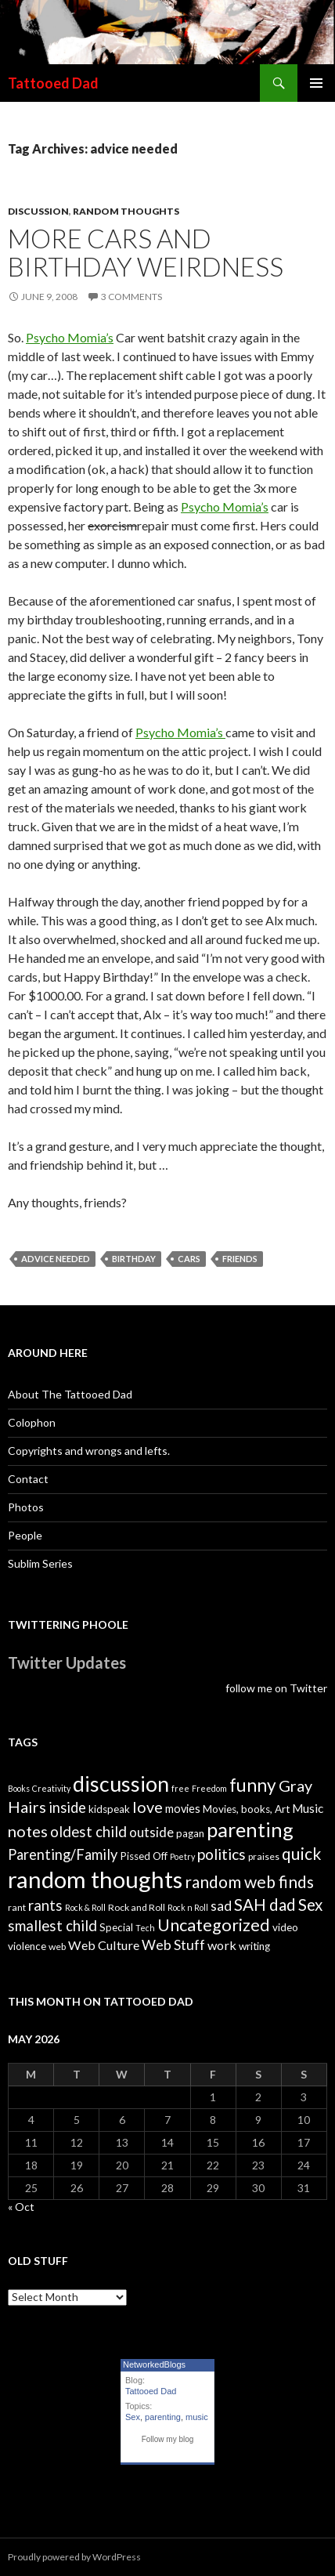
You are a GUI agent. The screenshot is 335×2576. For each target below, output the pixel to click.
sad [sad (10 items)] (221, 1906)
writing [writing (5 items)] (254, 1946)
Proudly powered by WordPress (74, 2557)
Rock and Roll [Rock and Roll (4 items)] (136, 1907)
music (197, 2417)
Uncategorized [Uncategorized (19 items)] (213, 1925)
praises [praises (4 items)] (263, 1856)
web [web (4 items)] (57, 1946)
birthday (134, 1259)
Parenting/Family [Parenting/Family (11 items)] (62, 1854)
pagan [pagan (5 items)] (190, 1833)
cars (189, 1259)
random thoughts (126, 211)
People (25, 1535)
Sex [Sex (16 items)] (310, 1904)
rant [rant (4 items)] (17, 1907)
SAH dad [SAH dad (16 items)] (265, 1904)
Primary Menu (316, 83)
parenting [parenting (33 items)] (250, 1829)
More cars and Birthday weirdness (145, 252)
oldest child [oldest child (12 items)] (88, 1831)
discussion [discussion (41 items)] (121, 1783)
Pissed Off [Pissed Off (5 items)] (144, 1856)
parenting (163, 2417)
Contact (28, 1478)
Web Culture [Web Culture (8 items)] (103, 1944)
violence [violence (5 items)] (27, 1946)
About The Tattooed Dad (70, 1394)
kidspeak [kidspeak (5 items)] (109, 1809)
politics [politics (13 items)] (221, 1854)
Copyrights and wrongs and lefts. (89, 1450)
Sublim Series (40, 1563)
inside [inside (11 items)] (67, 1807)
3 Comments (131, 296)
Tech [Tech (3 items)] (145, 1928)
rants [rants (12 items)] (45, 1905)
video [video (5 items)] (285, 1927)
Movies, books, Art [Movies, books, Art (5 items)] (246, 1809)
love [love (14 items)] (147, 1806)
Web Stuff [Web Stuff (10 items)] (173, 1945)
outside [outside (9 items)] (151, 1832)
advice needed (55, 1259)
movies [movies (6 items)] (182, 1808)
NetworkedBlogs (154, 2364)
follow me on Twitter (276, 1688)
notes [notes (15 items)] (28, 1831)
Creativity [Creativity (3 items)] (51, 1788)
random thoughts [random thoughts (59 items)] (95, 1879)
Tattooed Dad (53, 83)
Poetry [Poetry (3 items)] (182, 1856)
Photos (26, 1507)
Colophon (32, 1422)
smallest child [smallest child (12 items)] (52, 1925)
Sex (132, 2417)
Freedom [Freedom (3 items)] (209, 1788)
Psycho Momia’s (69, 337)
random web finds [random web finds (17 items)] (249, 1881)
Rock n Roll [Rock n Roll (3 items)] (188, 1907)
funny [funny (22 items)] (252, 1785)
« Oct (21, 2206)
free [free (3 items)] (180, 1788)
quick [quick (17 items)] (302, 1853)
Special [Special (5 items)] (116, 1927)
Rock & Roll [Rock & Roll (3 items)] (85, 1907)
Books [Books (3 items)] (19, 1788)
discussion (38, 211)
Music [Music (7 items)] (307, 1808)
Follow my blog (168, 2439)
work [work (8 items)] (221, 1944)
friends (240, 1259)
